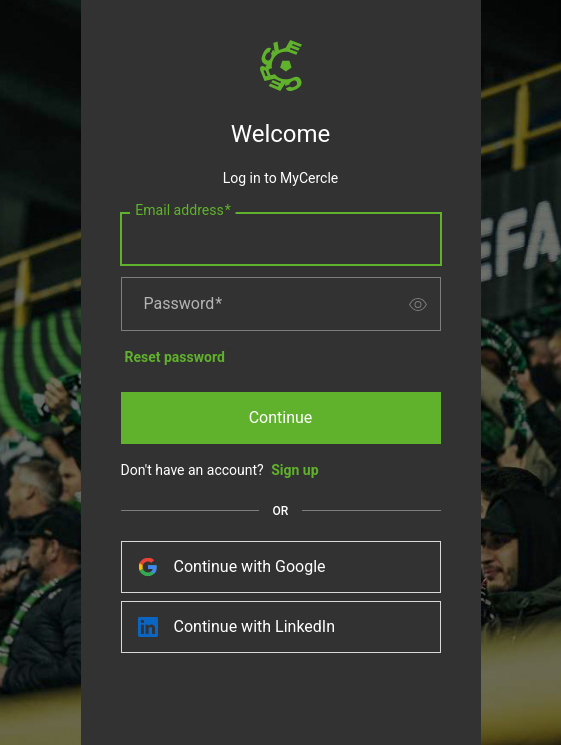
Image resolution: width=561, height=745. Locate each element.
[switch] (418, 304)
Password (183, 304)
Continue (281, 417)
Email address (182, 211)
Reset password (175, 357)
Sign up (294, 470)
